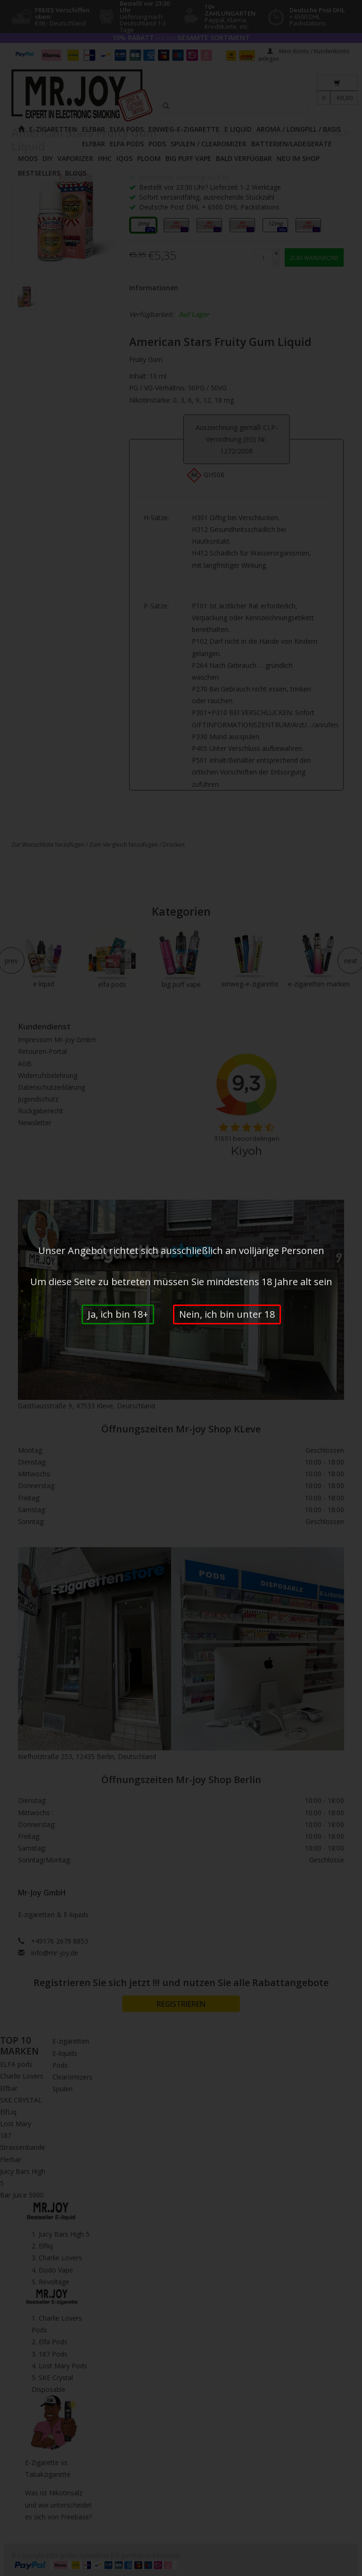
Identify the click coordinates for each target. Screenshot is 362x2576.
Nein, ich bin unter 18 (227, 1314)
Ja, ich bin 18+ (118, 1314)
